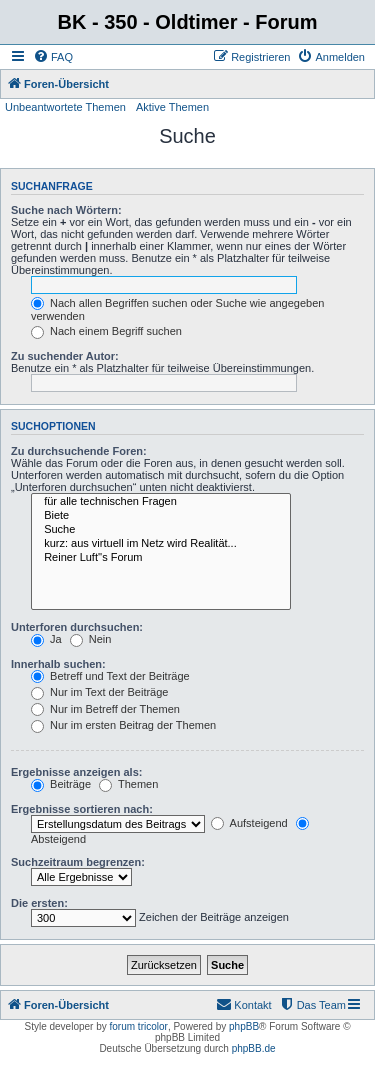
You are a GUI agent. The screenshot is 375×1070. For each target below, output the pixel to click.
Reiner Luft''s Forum (161, 558)
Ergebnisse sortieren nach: (82, 809)
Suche (161, 530)
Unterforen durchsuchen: (77, 627)
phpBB (244, 1026)
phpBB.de (254, 1048)
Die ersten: (39, 903)
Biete (161, 516)
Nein (91, 639)
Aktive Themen (172, 107)
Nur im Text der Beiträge (99, 692)
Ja (46, 639)
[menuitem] (53, 57)
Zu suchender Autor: (65, 356)
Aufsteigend (249, 823)
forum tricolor (139, 1026)
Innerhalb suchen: (58, 664)
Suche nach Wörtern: (66, 210)
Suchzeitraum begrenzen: (78, 862)
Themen (128, 784)
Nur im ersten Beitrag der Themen (123, 725)
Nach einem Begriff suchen (106, 331)
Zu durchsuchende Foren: (79, 451)
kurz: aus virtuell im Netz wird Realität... (161, 544)
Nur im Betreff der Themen (105, 709)
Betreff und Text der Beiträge (110, 676)
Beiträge (61, 784)
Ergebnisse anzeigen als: (76, 772)
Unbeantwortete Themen (65, 107)
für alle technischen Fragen (161, 502)
